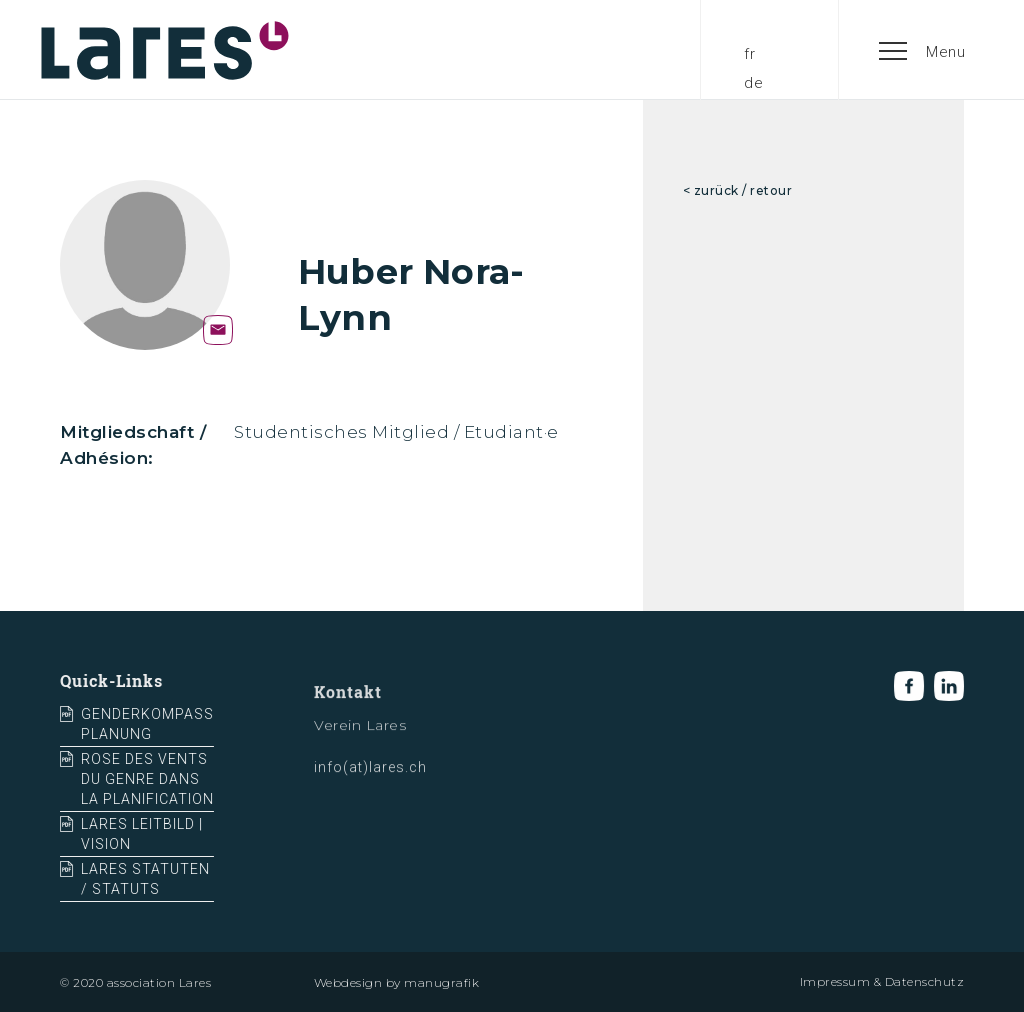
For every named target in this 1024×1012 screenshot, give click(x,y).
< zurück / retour (738, 190)
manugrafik (441, 982)
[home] (165, 50)
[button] (923, 50)
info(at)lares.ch (370, 776)
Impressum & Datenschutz (882, 981)
